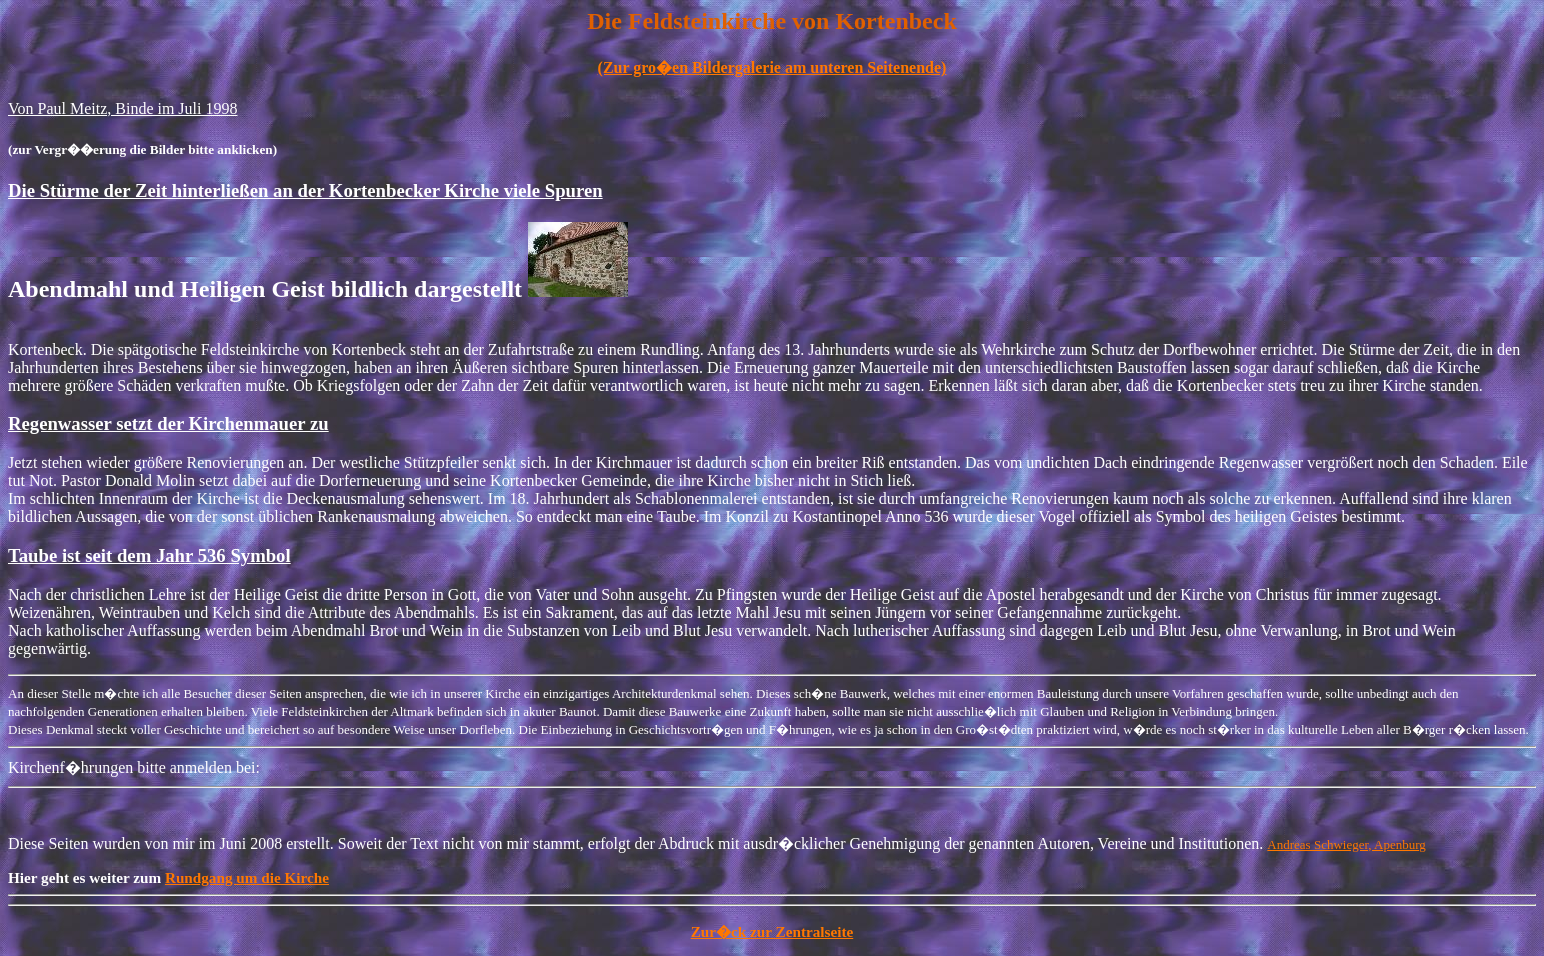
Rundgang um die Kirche (247, 877)
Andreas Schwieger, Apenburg (1346, 844)
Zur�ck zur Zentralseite (772, 931)
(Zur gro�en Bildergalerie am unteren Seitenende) (772, 67)
